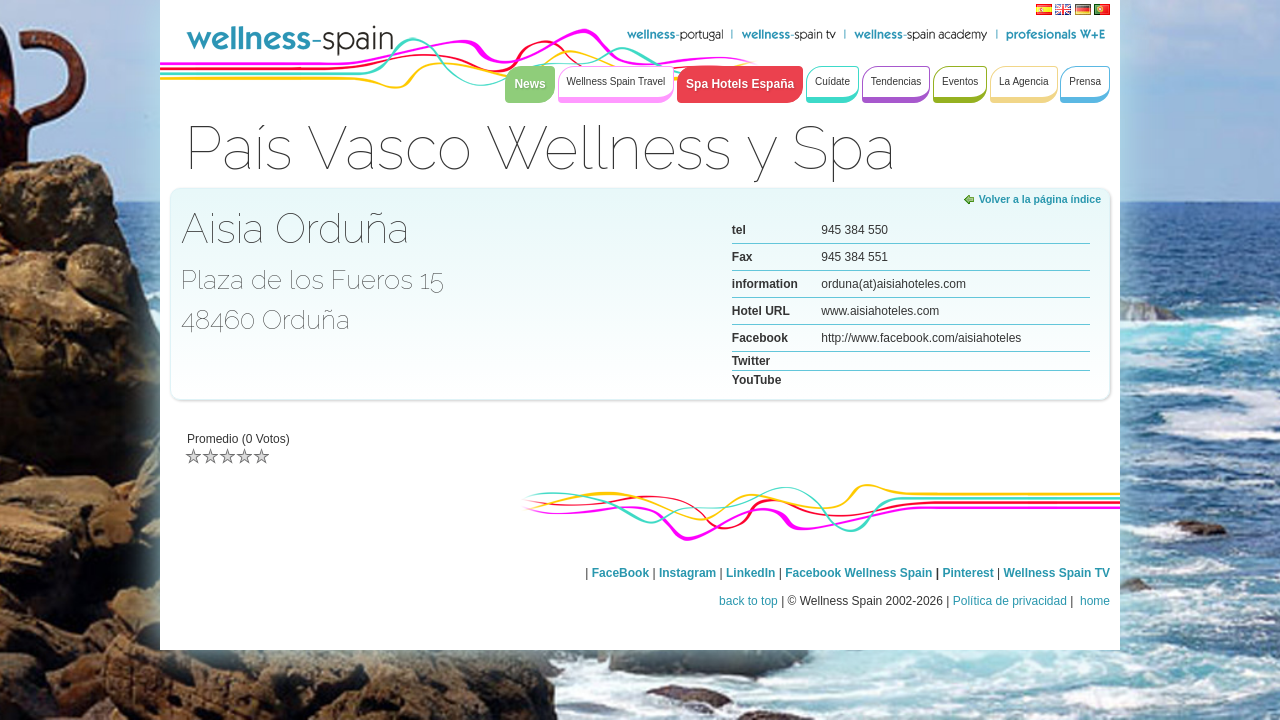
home (1093, 601)
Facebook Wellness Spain (858, 573)
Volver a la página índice (1040, 199)
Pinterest (969, 573)
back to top (748, 601)
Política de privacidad (1010, 601)
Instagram (687, 573)
